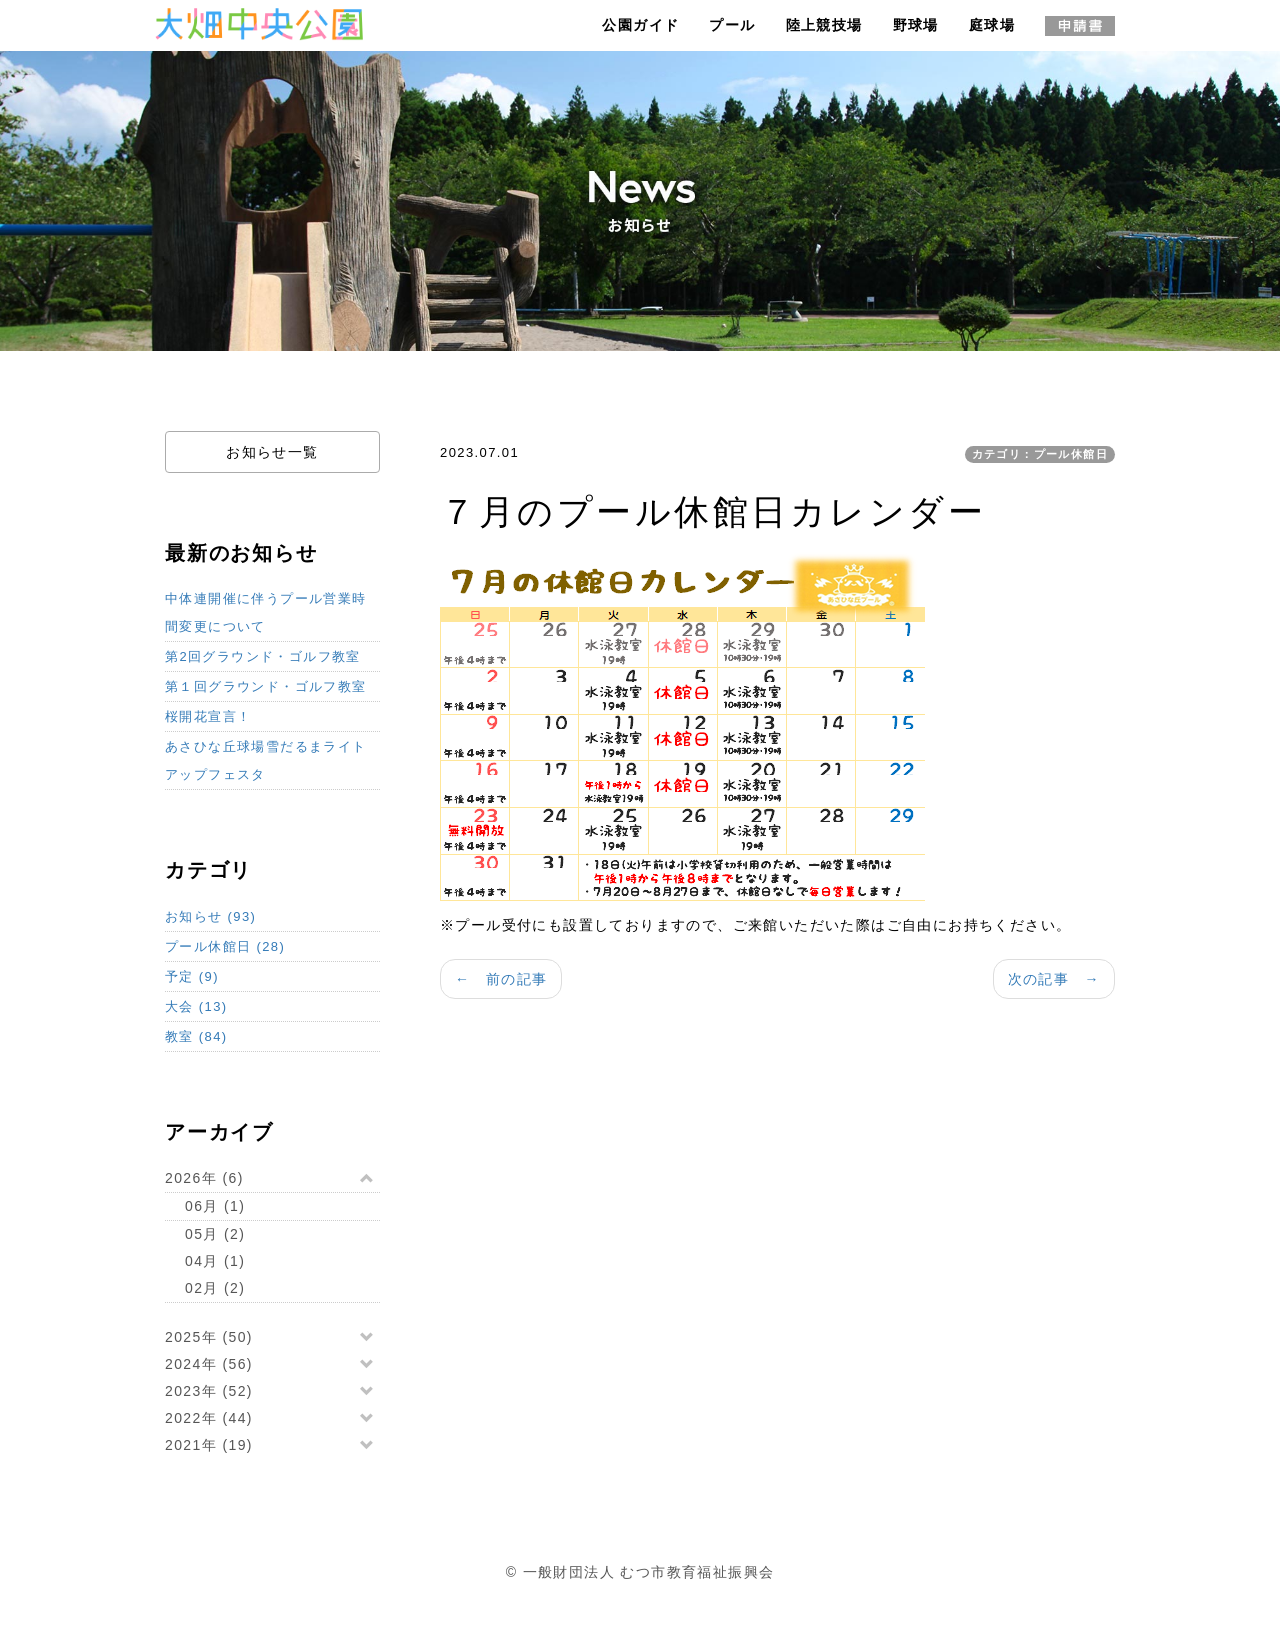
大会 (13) (196, 1006)
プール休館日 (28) (225, 946)
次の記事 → (1054, 979)
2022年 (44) (209, 1418)
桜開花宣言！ (208, 716)
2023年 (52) (209, 1391)
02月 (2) (215, 1288)
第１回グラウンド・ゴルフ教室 (266, 686)
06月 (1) (215, 1206)
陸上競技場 (824, 25)
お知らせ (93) (210, 916)
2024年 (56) (209, 1364)
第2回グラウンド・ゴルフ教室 (263, 656)
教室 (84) (196, 1036)
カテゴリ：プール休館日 (1040, 454)
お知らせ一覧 (272, 452)
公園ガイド (640, 25)
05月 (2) (215, 1234)
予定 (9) (192, 976)
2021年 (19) (209, 1445)
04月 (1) (215, 1261)
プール (732, 25)
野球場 (916, 25)
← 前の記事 (501, 979)
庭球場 (992, 25)
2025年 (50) (209, 1337)
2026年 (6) (204, 1178)
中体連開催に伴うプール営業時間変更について (266, 612)
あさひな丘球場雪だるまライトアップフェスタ (266, 760)
